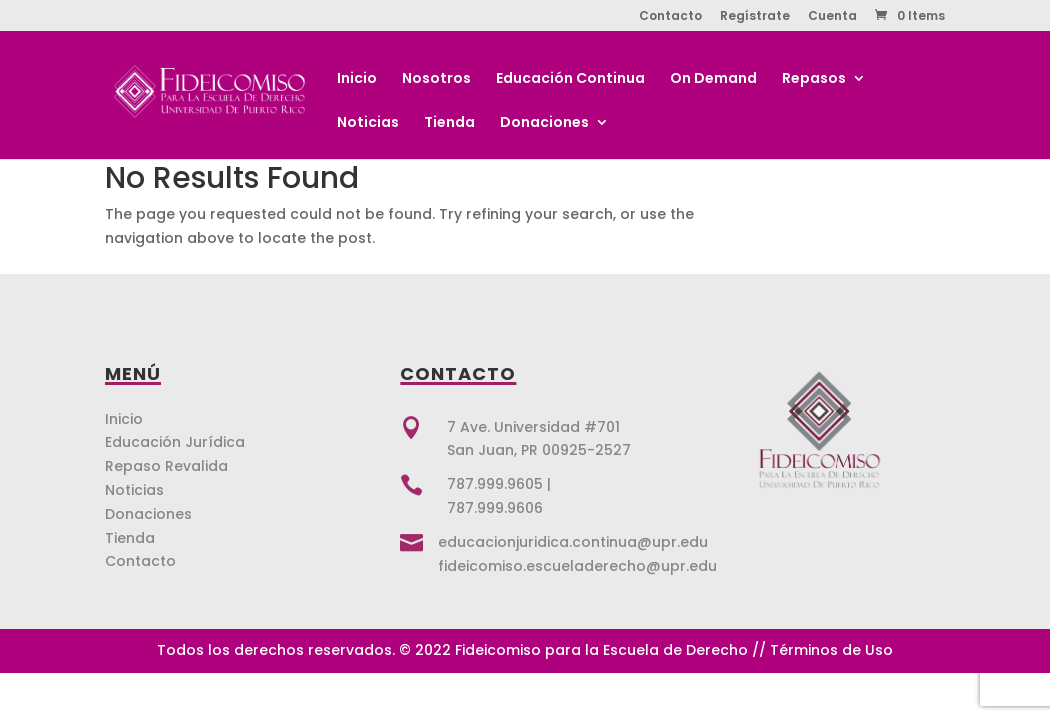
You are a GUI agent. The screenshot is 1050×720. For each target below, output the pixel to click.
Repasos (814, 79)
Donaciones (544, 123)
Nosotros (436, 79)
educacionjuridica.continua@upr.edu (573, 542)
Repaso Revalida (166, 466)
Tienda (449, 123)
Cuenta (832, 17)
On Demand (713, 79)
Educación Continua (570, 79)
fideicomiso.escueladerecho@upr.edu (577, 566)
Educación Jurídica (175, 442)
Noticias (368, 123)
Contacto (670, 17)
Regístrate (755, 17)
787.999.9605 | (499, 484)
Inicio (357, 79)
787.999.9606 (495, 508)
